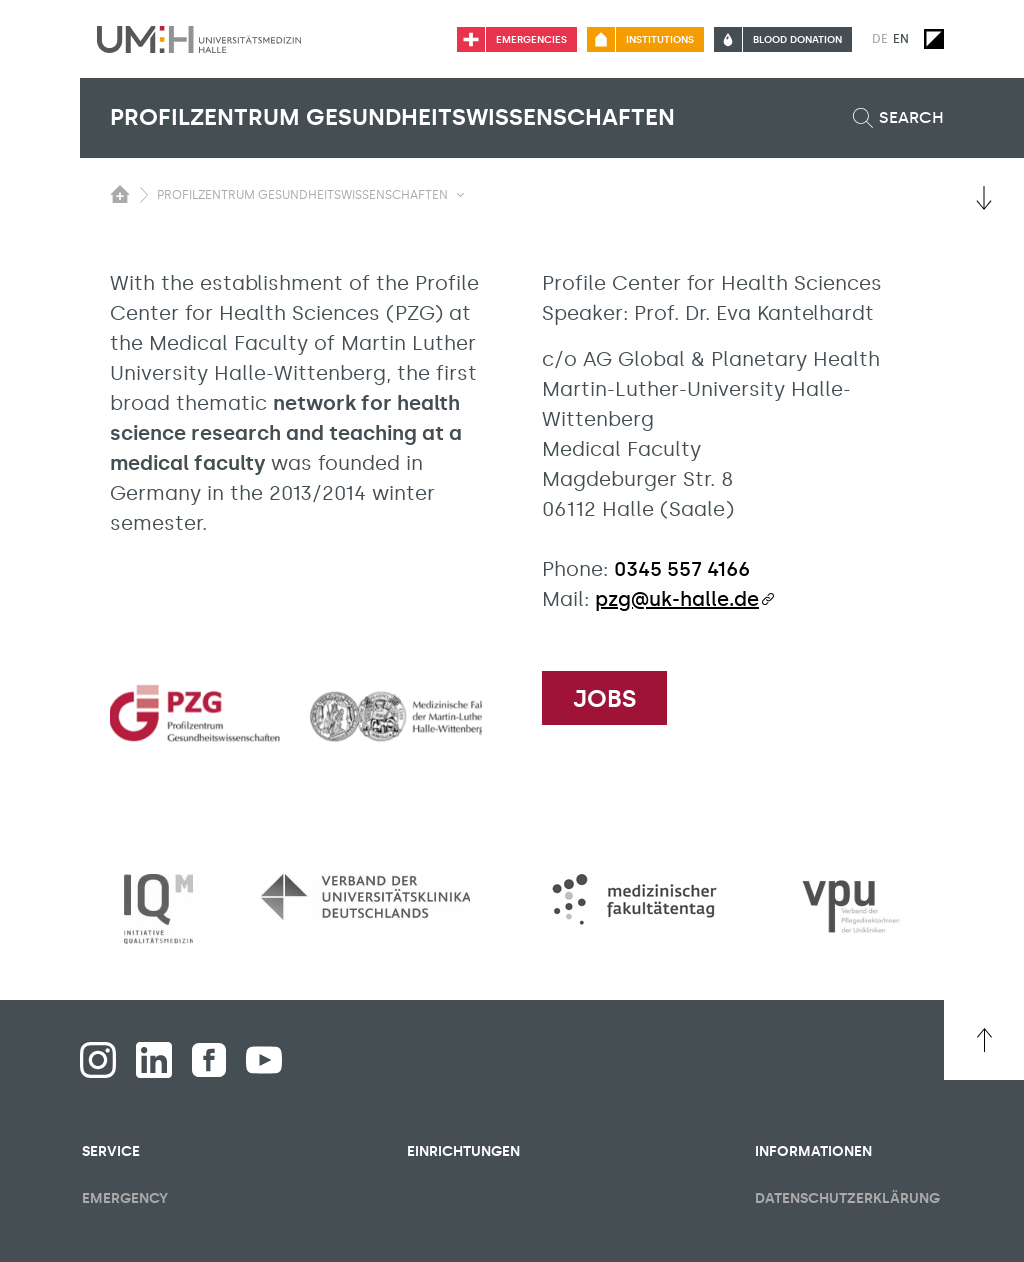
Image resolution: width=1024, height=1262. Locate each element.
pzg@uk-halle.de (677, 599)
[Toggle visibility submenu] (460, 195)
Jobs (604, 698)
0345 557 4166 (682, 569)
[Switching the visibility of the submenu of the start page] (120, 194)
